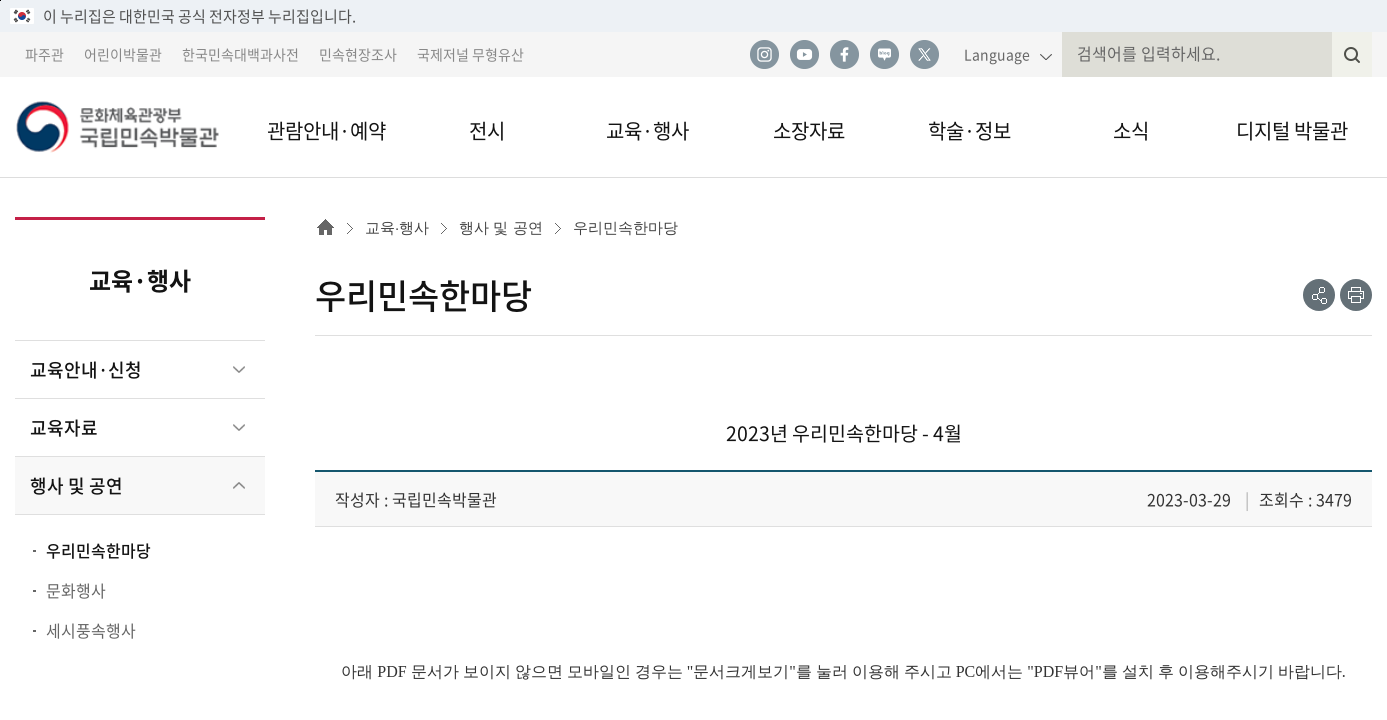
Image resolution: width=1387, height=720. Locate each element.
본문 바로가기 (0, 0)
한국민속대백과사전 (240, 54)
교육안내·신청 (86, 369)
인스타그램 (764, 55)
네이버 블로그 (884, 55)
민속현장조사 (358, 54)
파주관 (44, 54)
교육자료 (64, 427)
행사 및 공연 (76, 485)
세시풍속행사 (91, 630)
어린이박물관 (123, 54)
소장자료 (809, 130)
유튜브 (804, 55)
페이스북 (844, 55)
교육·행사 (647, 130)
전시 (487, 130)
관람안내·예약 (326, 130)
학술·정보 (969, 130)
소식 (1131, 130)
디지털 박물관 (1292, 130)
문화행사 (76, 590)
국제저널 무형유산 (470, 54)
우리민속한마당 (98, 550)
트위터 (924, 55)
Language (997, 54)
